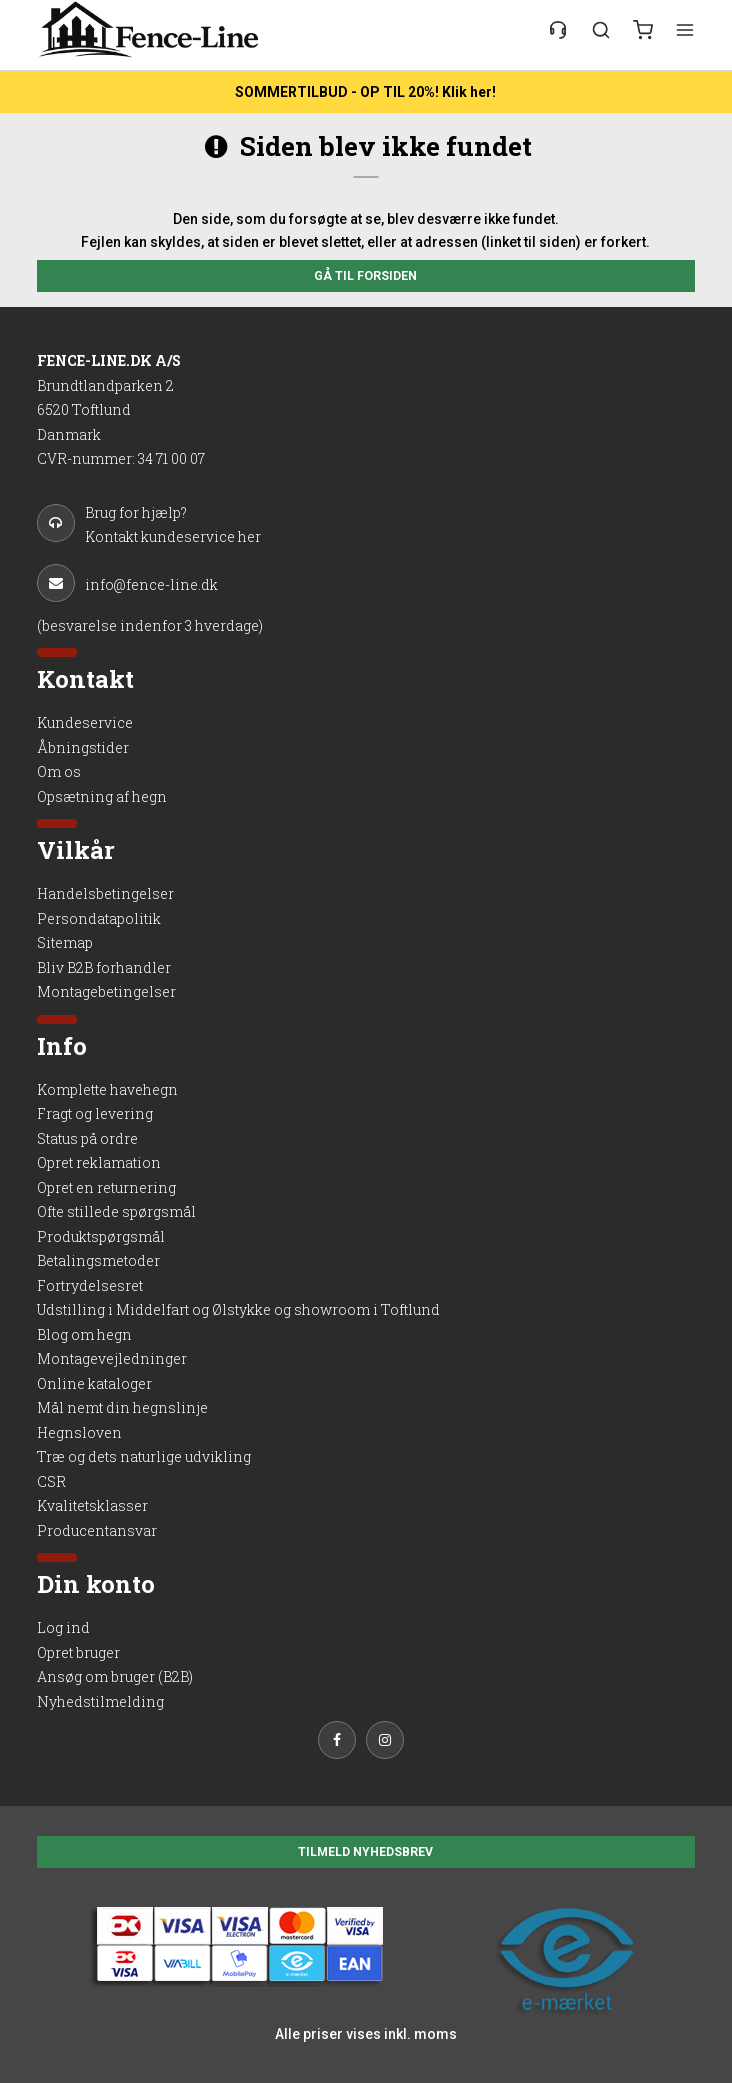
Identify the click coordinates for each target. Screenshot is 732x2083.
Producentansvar (97, 1530)
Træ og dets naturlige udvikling (144, 1456)
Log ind (63, 1627)
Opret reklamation (99, 1162)
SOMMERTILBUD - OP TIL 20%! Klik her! (365, 92)
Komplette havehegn (107, 1089)
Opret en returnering (106, 1187)
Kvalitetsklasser (92, 1505)
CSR (51, 1481)
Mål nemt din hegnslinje (122, 1407)
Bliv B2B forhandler (104, 967)
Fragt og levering (95, 1113)
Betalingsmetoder (98, 1260)
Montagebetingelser (106, 991)
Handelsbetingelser (105, 893)
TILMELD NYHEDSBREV (365, 1852)
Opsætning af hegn (102, 796)
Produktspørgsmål (101, 1236)
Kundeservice (85, 722)
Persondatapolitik (99, 918)
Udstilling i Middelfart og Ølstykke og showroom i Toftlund (238, 1309)
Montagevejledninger (112, 1358)
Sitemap (65, 942)
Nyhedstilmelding (100, 1701)
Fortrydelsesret (90, 1285)
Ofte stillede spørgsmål (116, 1211)
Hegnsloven (79, 1432)
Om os (59, 771)
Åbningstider (83, 747)
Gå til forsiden (365, 276)
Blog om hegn (84, 1334)
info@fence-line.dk (127, 583)
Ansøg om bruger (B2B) (115, 1676)
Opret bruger (78, 1652)
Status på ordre (87, 1138)
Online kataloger (94, 1383)
